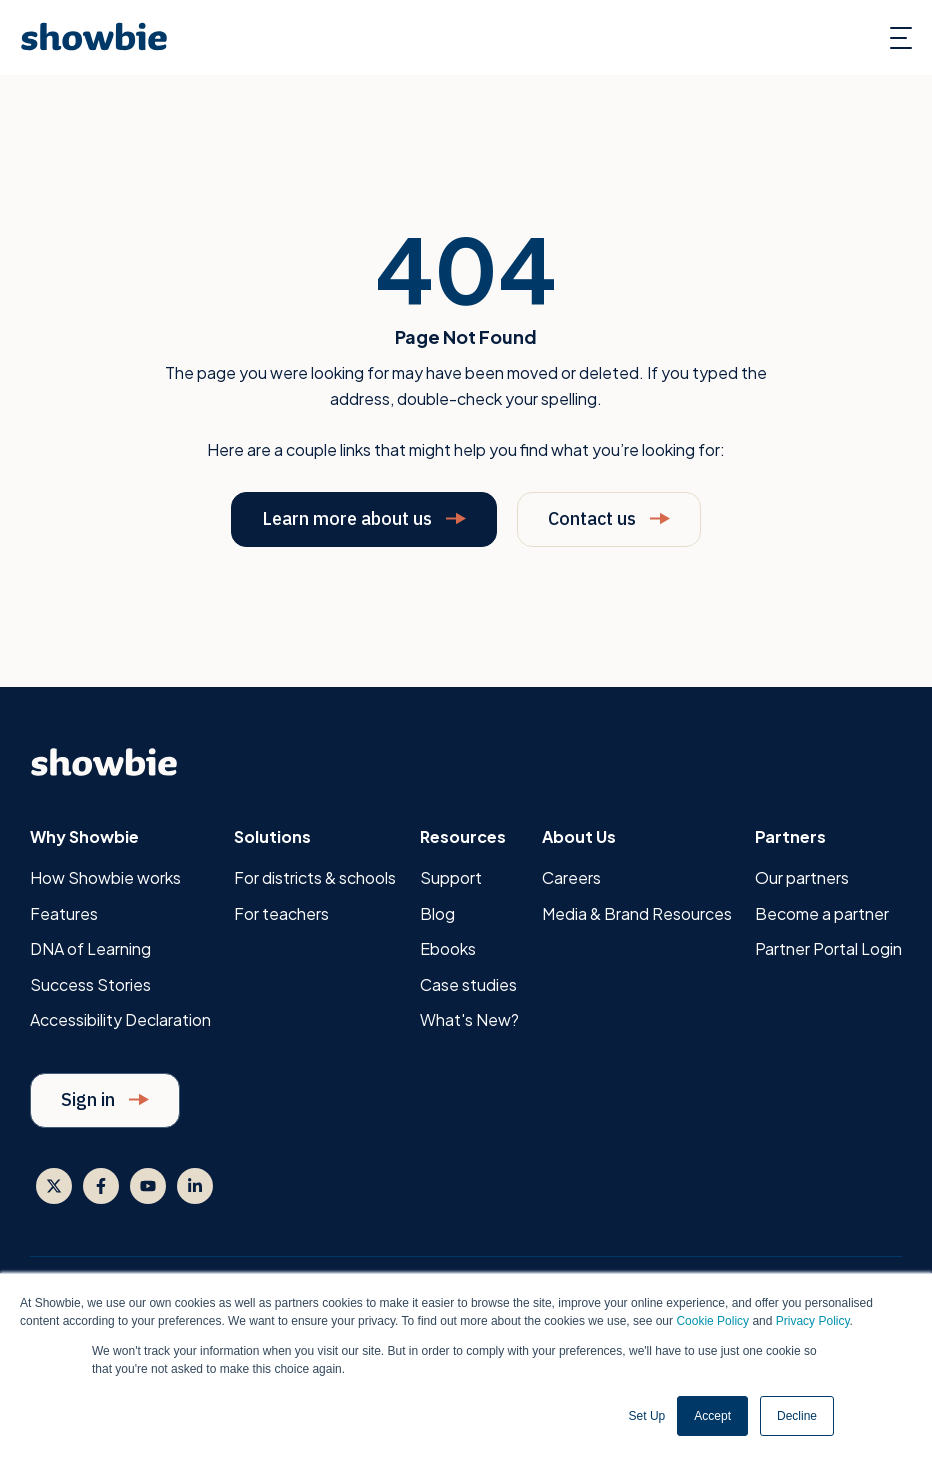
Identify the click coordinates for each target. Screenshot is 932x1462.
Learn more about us (364, 518)
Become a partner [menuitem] (822, 913)
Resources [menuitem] (463, 836)
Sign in (105, 1099)
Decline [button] (797, 1416)
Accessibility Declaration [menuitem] (120, 1019)
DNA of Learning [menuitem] (90, 948)
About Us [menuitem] (579, 836)
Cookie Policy (712, 1321)
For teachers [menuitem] (281, 913)
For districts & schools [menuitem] (315, 877)
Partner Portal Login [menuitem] (828, 948)
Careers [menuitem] (571, 877)
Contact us (609, 518)
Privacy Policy (813, 1321)
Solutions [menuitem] (272, 836)
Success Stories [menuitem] (90, 984)
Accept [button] (712, 1416)
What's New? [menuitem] (469, 1019)
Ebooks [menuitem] (448, 948)
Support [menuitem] (451, 877)
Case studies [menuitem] (468, 984)
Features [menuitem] (64, 913)
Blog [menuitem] (437, 913)
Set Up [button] (647, 1416)
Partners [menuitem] (790, 836)
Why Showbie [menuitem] (84, 836)
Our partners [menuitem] (802, 877)
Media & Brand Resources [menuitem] (637, 913)
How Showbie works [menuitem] (105, 877)
